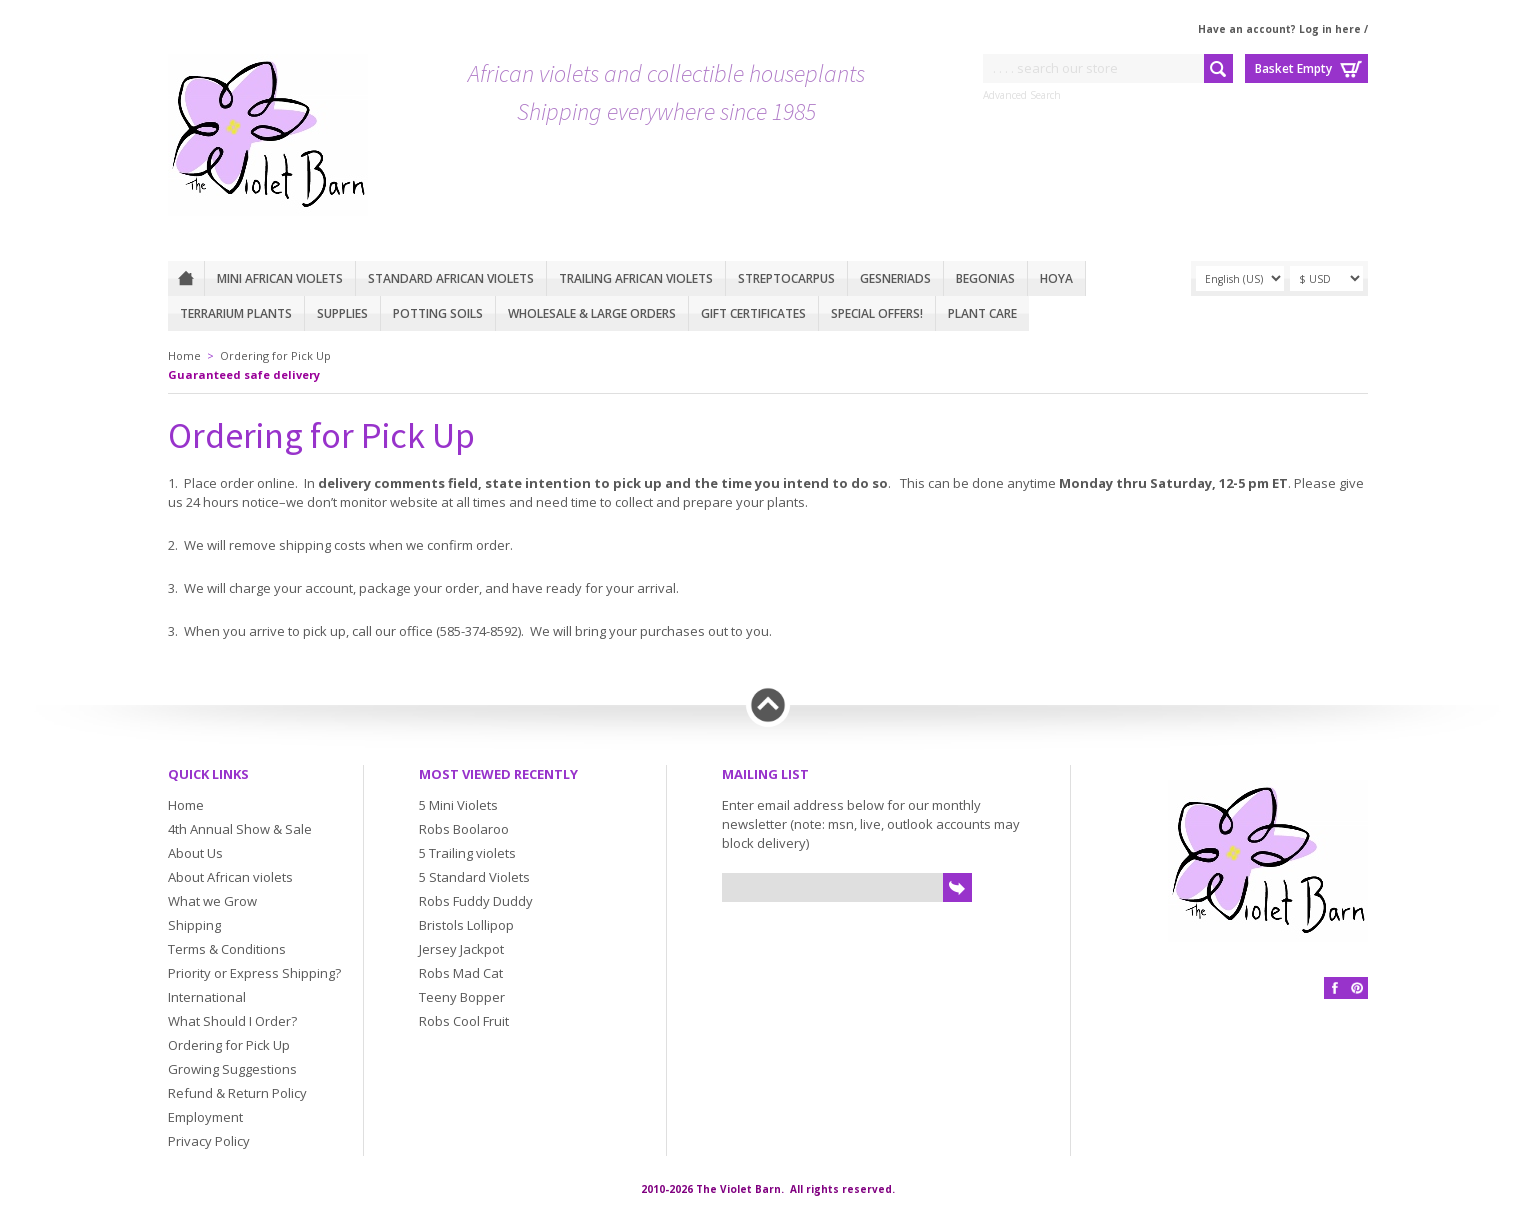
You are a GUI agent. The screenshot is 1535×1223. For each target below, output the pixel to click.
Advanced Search (1022, 95)
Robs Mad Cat (461, 973)
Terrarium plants (236, 313)
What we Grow (212, 901)
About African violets (230, 877)
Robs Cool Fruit (464, 1021)
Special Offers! (877, 313)
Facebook (1335, 988)
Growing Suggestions (232, 1069)
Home (186, 278)
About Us (195, 853)
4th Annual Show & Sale (240, 829)
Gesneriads (895, 278)
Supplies (342, 313)
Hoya (1056, 278)
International (207, 997)
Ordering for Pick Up (275, 355)
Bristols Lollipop (466, 925)
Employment (205, 1117)
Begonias (985, 278)
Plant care (982, 313)
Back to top (768, 705)
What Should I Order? (232, 1021)
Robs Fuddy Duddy (476, 901)
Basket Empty (1293, 68)
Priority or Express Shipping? (254, 973)
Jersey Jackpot (461, 949)
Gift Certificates (753, 313)
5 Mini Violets (458, 805)
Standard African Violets (451, 278)
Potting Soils (438, 313)
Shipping (194, 925)
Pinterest (1357, 988)
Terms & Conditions (227, 949)
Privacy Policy (209, 1141)
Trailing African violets (636, 278)
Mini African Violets (280, 278)
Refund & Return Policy (237, 1093)
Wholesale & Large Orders (592, 313)
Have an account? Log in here (1279, 29)
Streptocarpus (786, 278)
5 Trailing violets (467, 853)
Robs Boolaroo (464, 829)
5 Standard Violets (474, 877)
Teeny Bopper (462, 997)
